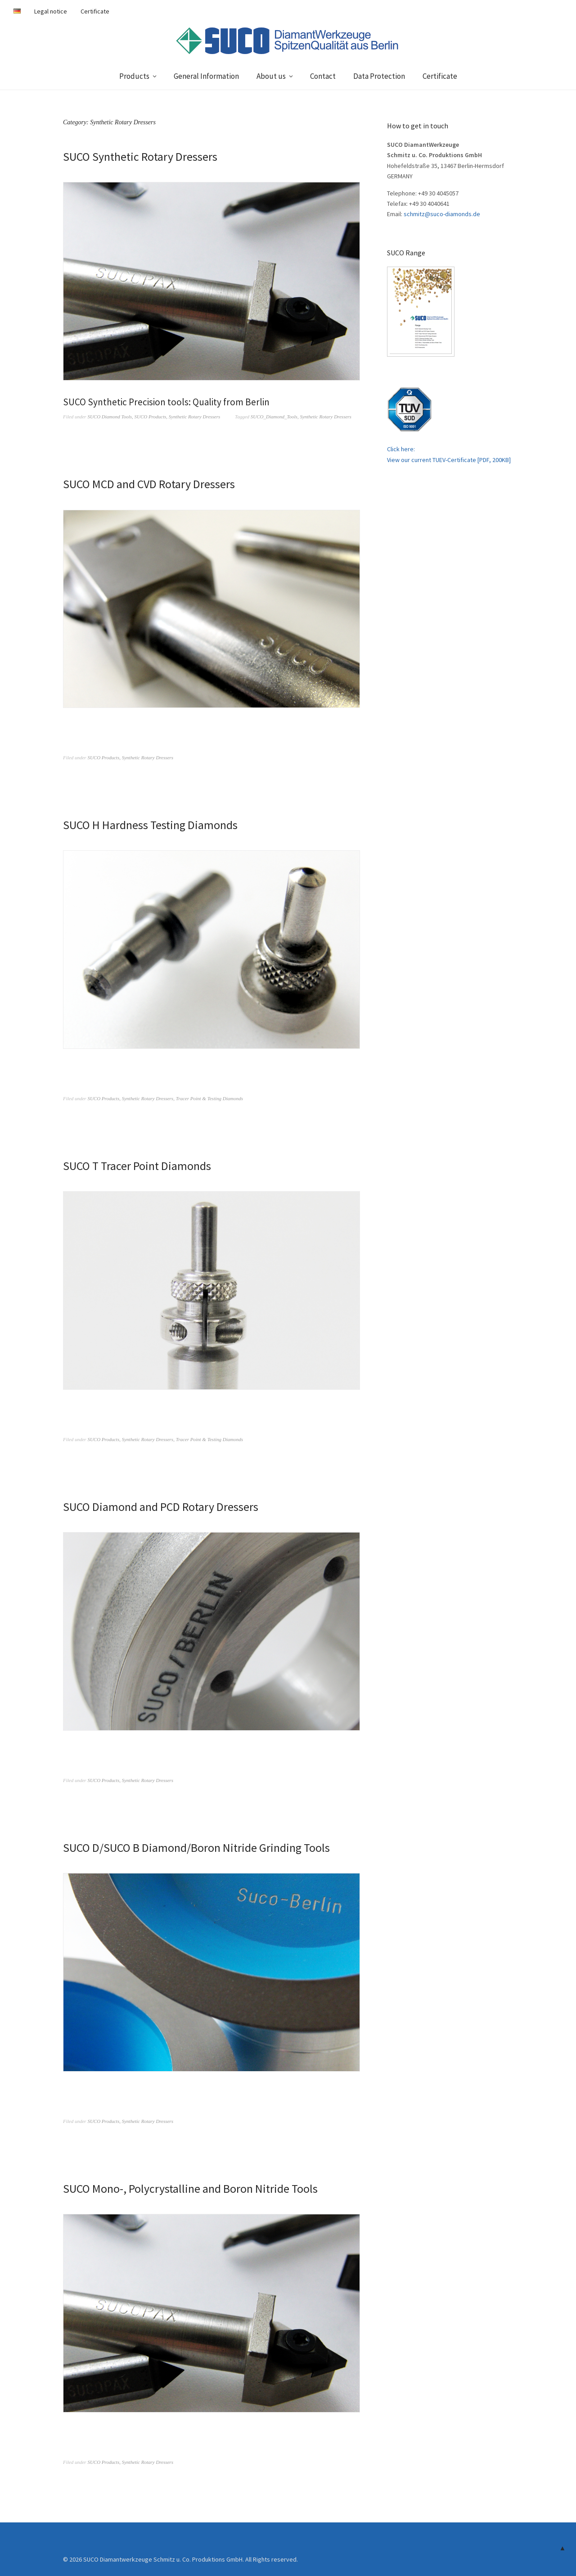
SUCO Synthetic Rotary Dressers (140, 156)
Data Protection (379, 76)
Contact (323, 76)
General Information (206, 76)
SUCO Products (150, 416)
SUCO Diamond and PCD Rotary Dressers (160, 1505)
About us (271, 76)
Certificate (95, 11)
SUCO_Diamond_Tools (274, 416)
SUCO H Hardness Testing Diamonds (150, 824)
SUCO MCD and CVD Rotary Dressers (149, 483)
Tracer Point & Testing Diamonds (209, 1097)
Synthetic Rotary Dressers (194, 416)
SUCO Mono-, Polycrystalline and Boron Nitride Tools (190, 2186)
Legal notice (50, 11)
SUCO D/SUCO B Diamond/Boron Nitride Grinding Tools (196, 1845)
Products (134, 76)
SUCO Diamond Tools (109, 416)
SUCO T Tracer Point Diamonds (137, 1164)
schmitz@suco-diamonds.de (442, 214)
